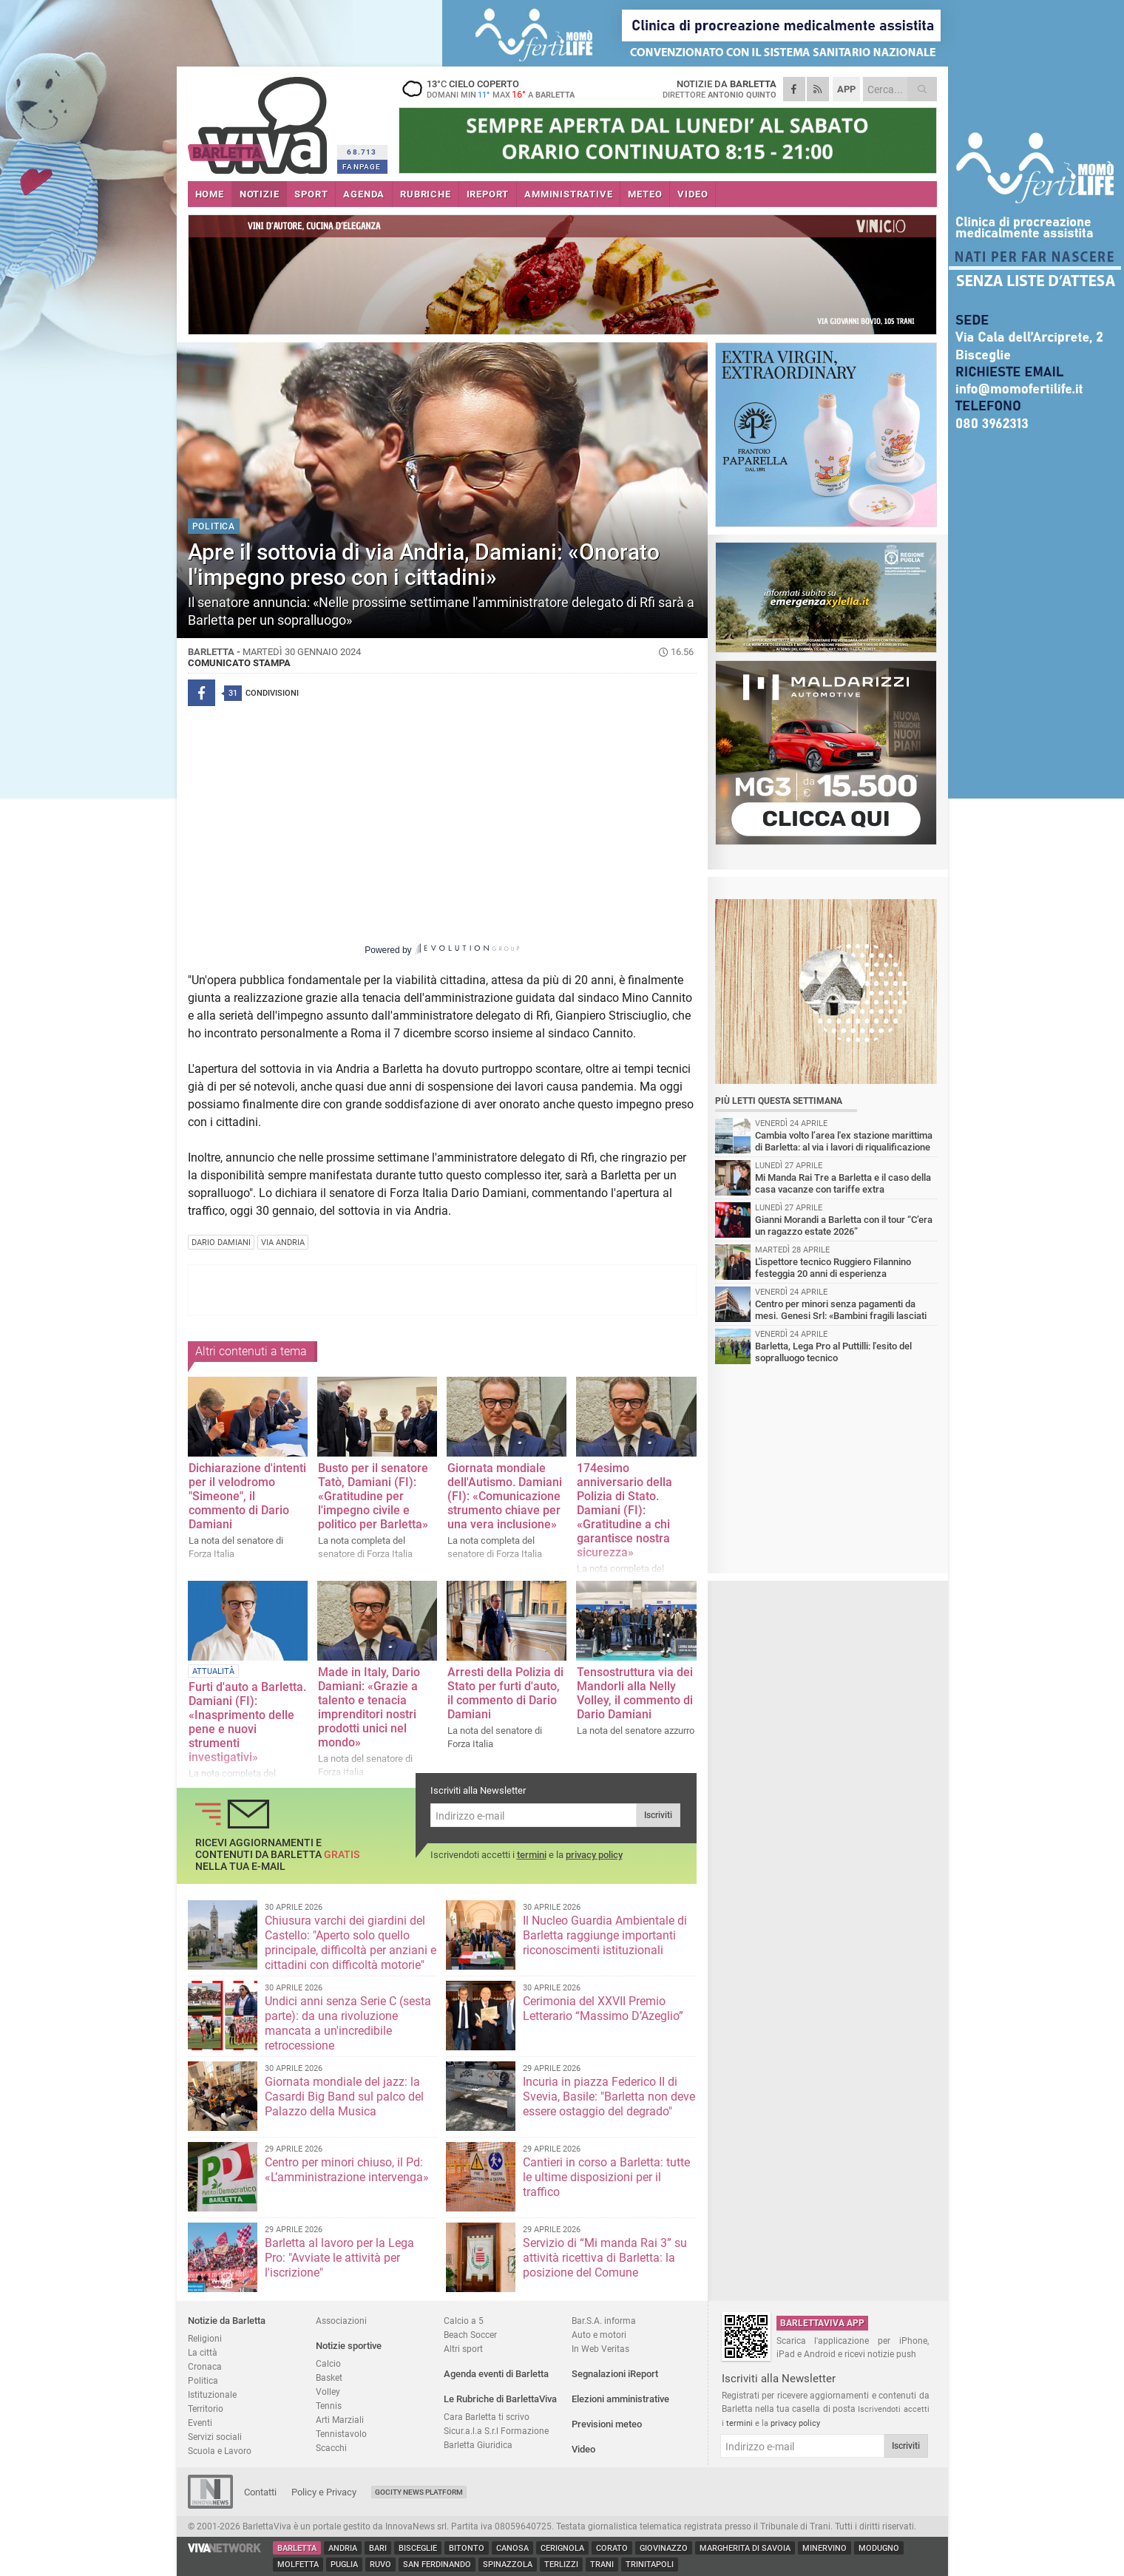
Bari (378, 2548)
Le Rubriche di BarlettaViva (500, 2398)
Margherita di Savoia (745, 2548)
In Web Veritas (600, 2348)
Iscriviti (658, 1815)
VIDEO (692, 194)
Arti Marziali (340, 2419)
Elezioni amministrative (620, 2398)
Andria (342, 2548)
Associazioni (341, 2320)
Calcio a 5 (464, 2320)
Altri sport (463, 2348)
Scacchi (331, 2447)
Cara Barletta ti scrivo (486, 2416)
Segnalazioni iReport (615, 2373)
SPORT (311, 194)
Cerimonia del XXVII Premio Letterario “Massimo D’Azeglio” (603, 2008)
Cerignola (562, 2548)
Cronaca (205, 2366)
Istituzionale (212, 2394)
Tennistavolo (341, 2433)
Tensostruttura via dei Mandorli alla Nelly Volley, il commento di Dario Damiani (635, 1693)
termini (531, 1854)
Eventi (200, 2422)
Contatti (260, 2492)
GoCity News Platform (419, 2492)
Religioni (205, 2338)
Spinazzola (507, 2564)
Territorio (205, 2408)
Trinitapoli (650, 2564)
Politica (203, 2380)
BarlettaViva (260, 120)
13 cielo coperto (491, 88)
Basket (329, 2377)
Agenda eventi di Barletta (496, 2373)
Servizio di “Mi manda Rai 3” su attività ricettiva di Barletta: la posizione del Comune (605, 2258)
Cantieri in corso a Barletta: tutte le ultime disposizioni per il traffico (606, 2177)
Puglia (344, 2564)
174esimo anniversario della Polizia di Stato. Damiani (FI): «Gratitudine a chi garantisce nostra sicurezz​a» (624, 1510)
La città (202, 2352)
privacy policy (594, 1854)
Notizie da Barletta (226, 2320)
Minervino (824, 2548)
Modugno (879, 2548)
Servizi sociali (215, 2436)
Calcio (328, 2363)
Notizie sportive (349, 2345)
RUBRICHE (425, 194)
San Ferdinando (437, 2564)
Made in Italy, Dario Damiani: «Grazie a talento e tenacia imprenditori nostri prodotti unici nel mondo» (369, 1707)
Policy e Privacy (323, 2492)
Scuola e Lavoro (219, 2450)
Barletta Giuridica (478, 2444)
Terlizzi (561, 2564)
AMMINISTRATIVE (568, 194)
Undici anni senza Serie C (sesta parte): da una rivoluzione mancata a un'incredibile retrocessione (348, 2023)
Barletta (296, 2548)
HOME (209, 194)
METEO (645, 194)
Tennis (329, 2405)
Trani (602, 2564)
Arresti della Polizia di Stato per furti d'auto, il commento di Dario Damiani (505, 1693)
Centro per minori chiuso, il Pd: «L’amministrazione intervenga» (347, 2169)
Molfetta (298, 2564)
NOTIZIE (260, 194)
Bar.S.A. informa (604, 2320)
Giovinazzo (664, 2548)
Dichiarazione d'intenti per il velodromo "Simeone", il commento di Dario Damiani (247, 1496)
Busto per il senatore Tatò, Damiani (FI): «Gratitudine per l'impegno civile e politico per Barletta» (373, 1496)
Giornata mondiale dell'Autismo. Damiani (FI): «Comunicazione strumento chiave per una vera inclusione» (504, 1496)
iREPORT (488, 194)
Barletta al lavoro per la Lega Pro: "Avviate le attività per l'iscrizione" (339, 2258)
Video (583, 2449)
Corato (612, 2548)
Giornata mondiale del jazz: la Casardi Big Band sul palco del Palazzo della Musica (344, 2096)
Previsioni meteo (607, 2424)
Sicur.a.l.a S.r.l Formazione (496, 2430)
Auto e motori (599, 2334)
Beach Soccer (470, 2334)
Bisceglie (418, 2548)
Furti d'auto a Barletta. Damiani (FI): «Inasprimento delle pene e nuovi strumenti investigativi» (247, 1722)
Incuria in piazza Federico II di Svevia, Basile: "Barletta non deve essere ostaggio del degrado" (609, 2096)
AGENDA (364, 194)
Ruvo (380, 2564)
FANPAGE (361, 167)
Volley (328, 2391)
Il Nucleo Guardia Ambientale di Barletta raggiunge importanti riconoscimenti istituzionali (605, 1935)
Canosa (512, 2548)
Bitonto (466, 2548)
